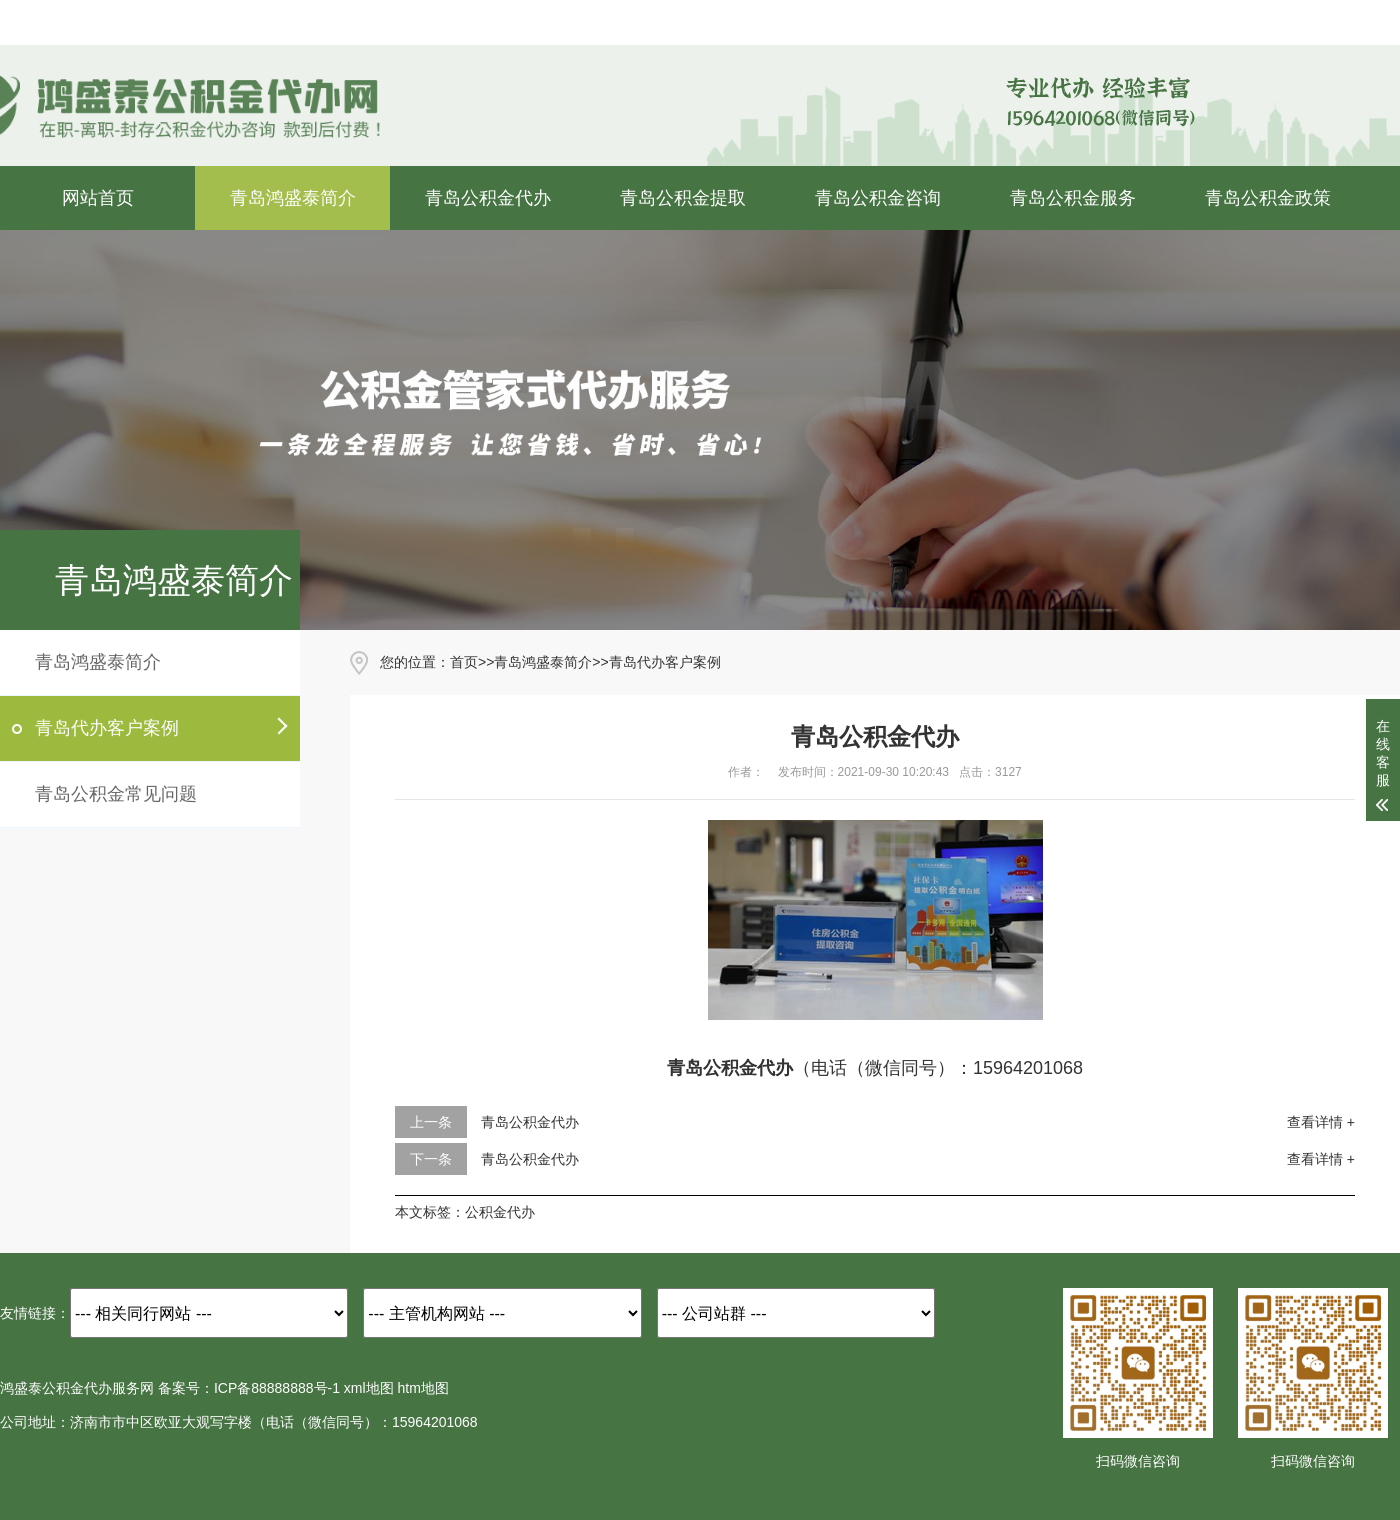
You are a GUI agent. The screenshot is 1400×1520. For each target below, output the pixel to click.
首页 (464, 662)
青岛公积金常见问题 (116, 794)
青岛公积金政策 (1268, 198)
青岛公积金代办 (488, 198)
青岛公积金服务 (1073, 198)
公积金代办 (500, 1212)
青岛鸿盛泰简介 (293, 198)
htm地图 (423, 1388)
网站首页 (98, 198)
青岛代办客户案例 (107, 728)
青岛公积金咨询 (878, 198)
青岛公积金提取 (683, 198)
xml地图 (369, 1388)
